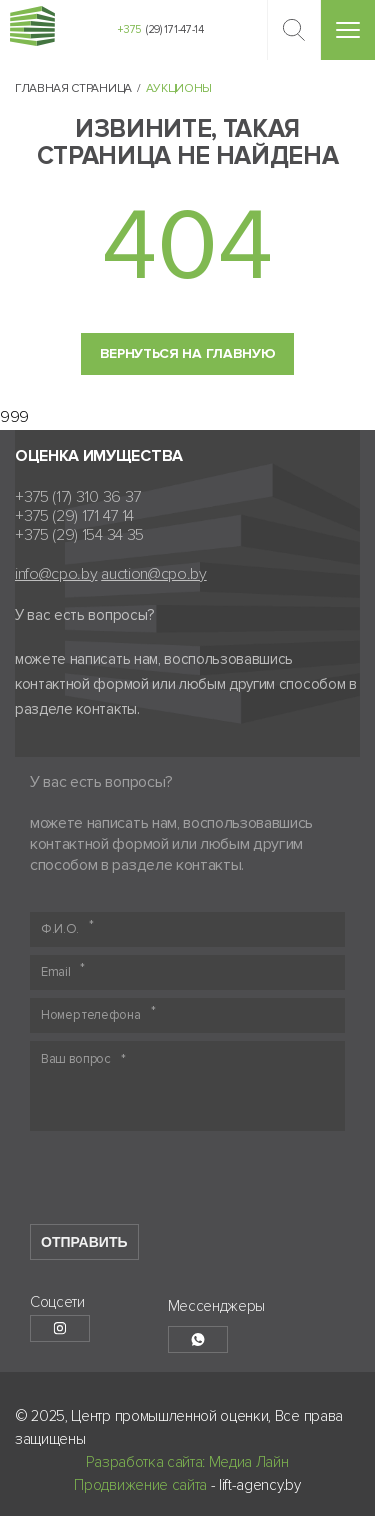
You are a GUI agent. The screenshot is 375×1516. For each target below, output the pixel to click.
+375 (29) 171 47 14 (74, 516)
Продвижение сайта (140, 1485)
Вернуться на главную (188, 353)
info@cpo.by (56, 574)
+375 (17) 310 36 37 (78, 497)
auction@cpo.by (154, 574)
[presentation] (182, 1185)
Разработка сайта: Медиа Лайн (187, 1462)
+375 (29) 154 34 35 (79, 535)
